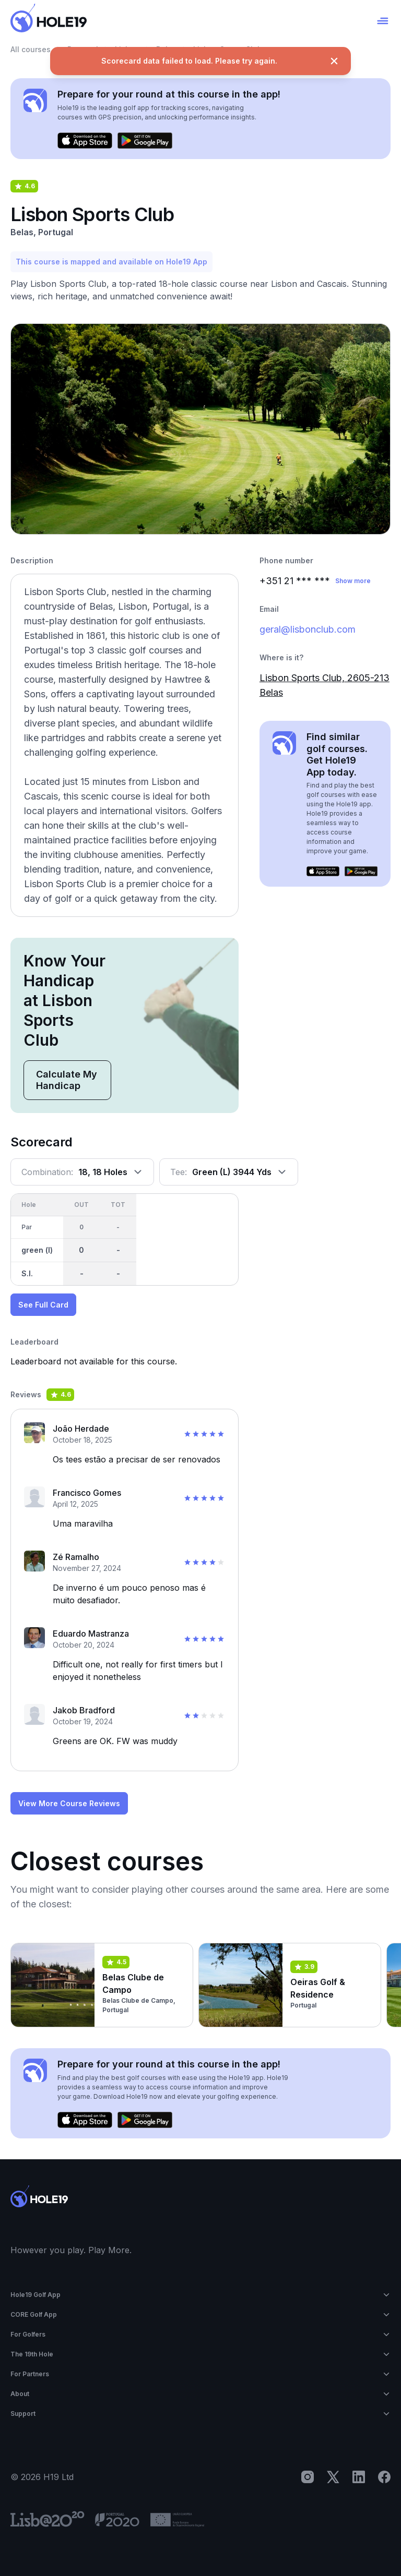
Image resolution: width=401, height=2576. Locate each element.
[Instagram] (307, 2477)
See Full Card (43, 1304)
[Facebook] (384, 2477)
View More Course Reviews (69, 1803)
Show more (353, 581)
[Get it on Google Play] (144, 140)
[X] (333, 2477)
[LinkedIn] (358, 2477)
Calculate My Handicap (66, 1080)
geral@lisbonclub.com (308, 629)
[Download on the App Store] (84, 140)
